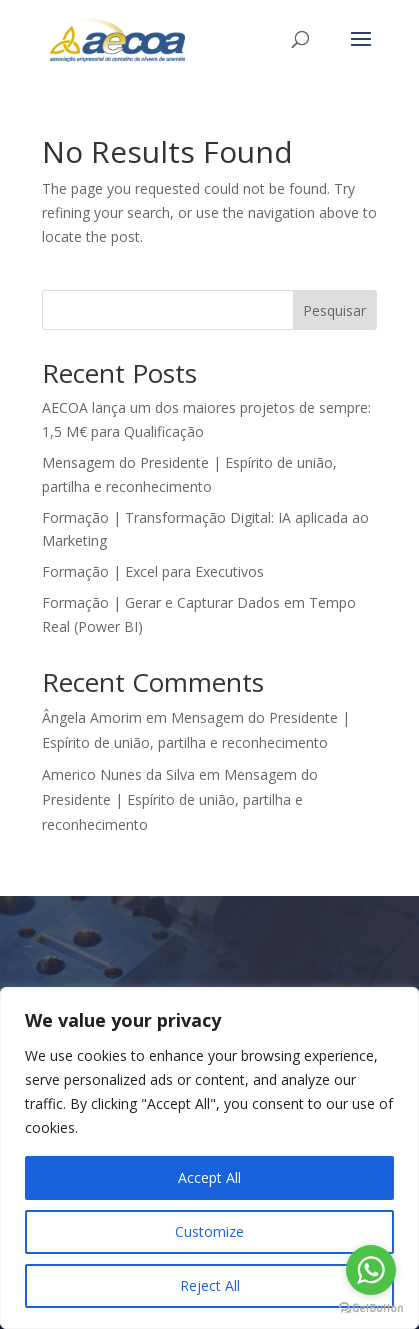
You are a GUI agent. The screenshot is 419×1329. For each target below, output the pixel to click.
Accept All (209, 1177)
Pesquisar (334, 310)
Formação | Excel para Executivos (153, 571)
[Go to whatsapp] (371, 1270)
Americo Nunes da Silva (118, 774)
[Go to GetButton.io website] (371, 1308)
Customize (209, 1231)
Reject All (210, 1285)
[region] (209, 1158)
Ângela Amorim (92, 717)
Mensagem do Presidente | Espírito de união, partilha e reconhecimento (180, 799)
